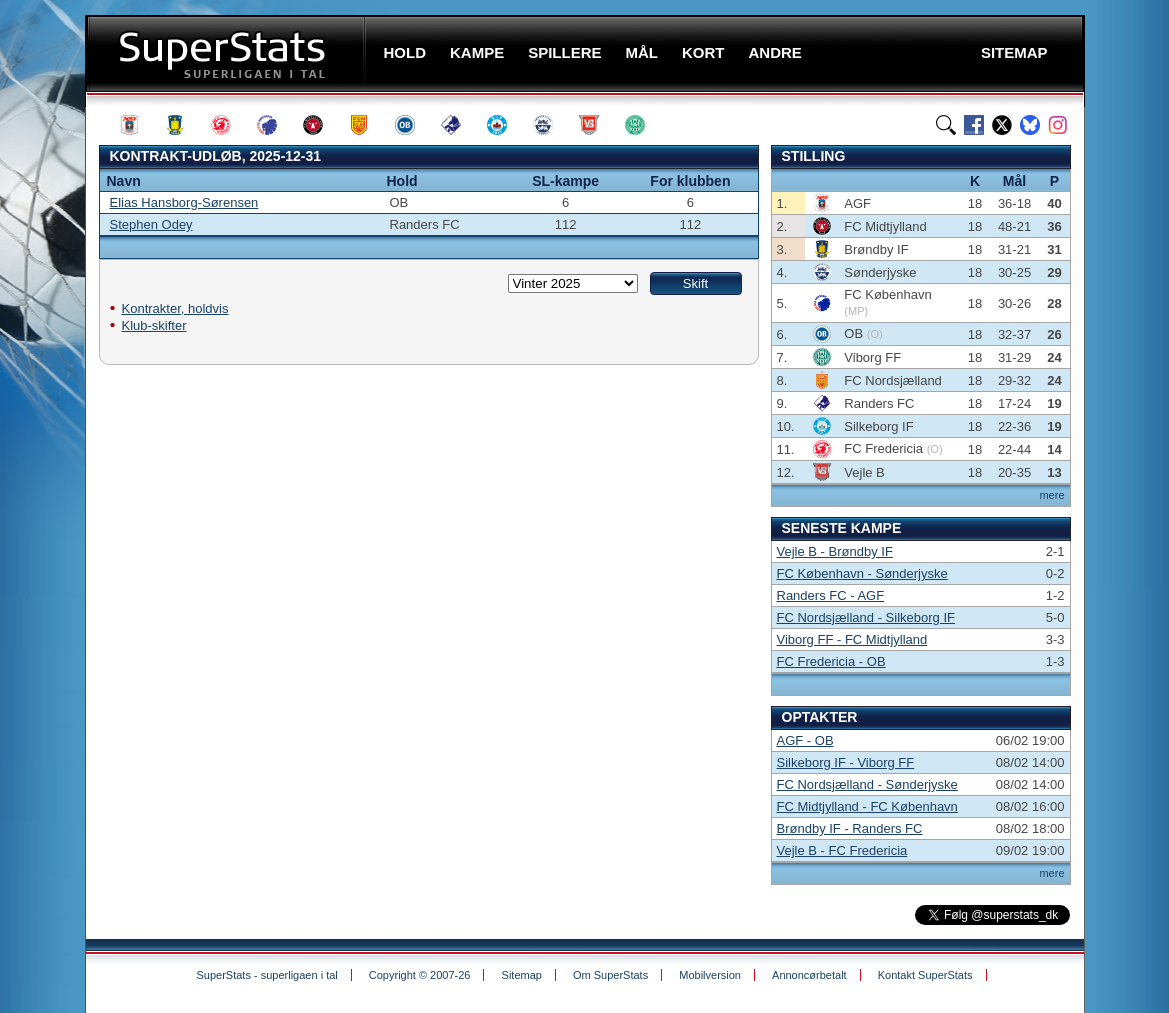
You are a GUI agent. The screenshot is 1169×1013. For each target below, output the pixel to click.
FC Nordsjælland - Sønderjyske (867, 784)
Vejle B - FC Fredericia (842, 850)
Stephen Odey (151, 224)
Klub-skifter (154, 325)
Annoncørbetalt (809, 975)
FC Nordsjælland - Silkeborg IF (866, 617)
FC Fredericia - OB (831, 661)
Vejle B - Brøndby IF (835, 551)
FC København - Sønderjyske (862, 573)
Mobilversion (710, 975)
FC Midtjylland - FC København (867, 806)
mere (1051, 495)
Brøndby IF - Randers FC (850, 828)
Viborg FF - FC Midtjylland (852, 639)
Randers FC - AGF (831, 595)
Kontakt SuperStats (925, 975)
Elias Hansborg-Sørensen (184, 202)
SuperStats (227, 53)
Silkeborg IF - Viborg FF (846, 762)
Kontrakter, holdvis (175, 308)
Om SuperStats (610, 975)
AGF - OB (805, 740)
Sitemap (522, 975)
